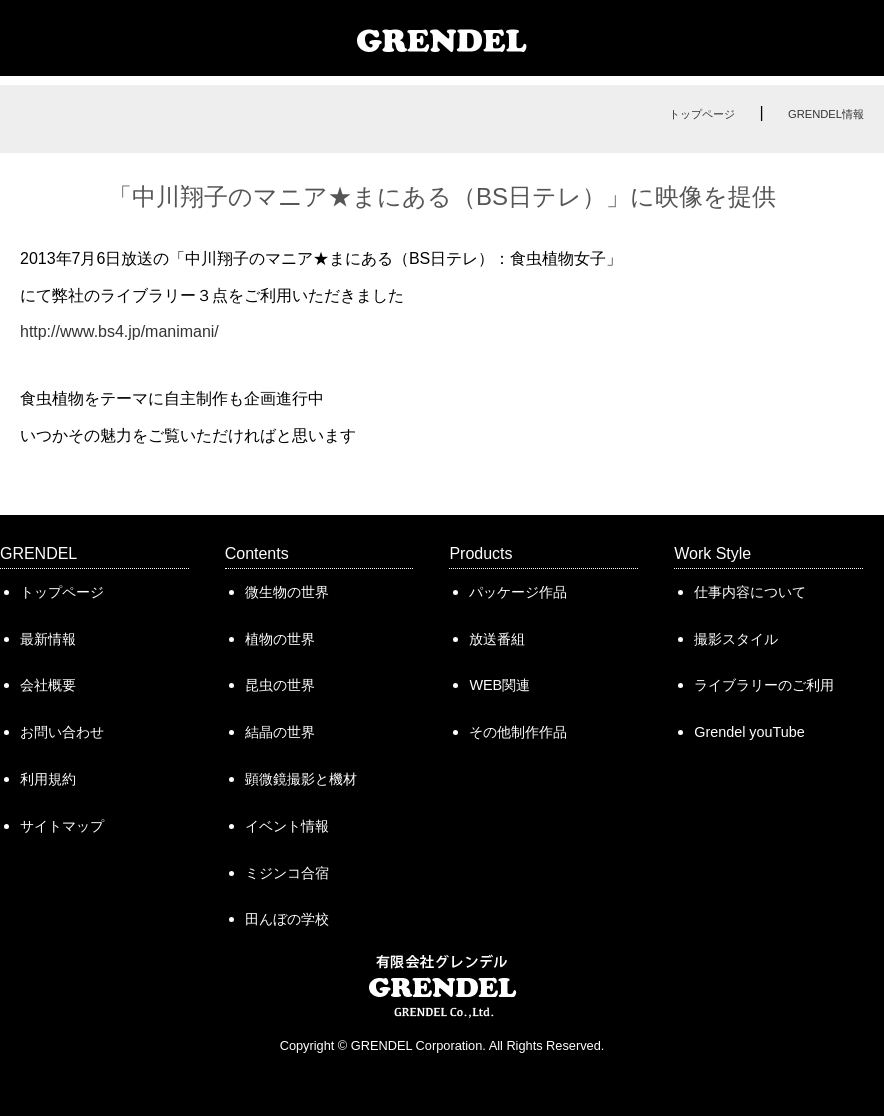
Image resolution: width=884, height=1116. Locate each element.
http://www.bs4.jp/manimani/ (119, 331)
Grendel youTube (749, 732)
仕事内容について (750, 592)
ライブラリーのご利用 (764, 685)
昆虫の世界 (280, 685)
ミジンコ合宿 (287, 873)
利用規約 (48, 779)
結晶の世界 (280, 732)
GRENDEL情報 (826, 114)
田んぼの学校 (287, 919)
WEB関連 (499, 685)
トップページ (702, 114)
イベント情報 (287, 826)
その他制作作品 (518, 732)
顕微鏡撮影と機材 (301, 779)
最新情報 (48, 639)
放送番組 (497, 639)
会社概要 (48, 685)
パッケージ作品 (518, 592)
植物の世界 (280, 639)
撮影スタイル (736, 639)
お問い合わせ (62, 732)
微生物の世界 (287, 592)
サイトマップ (62, 826)
